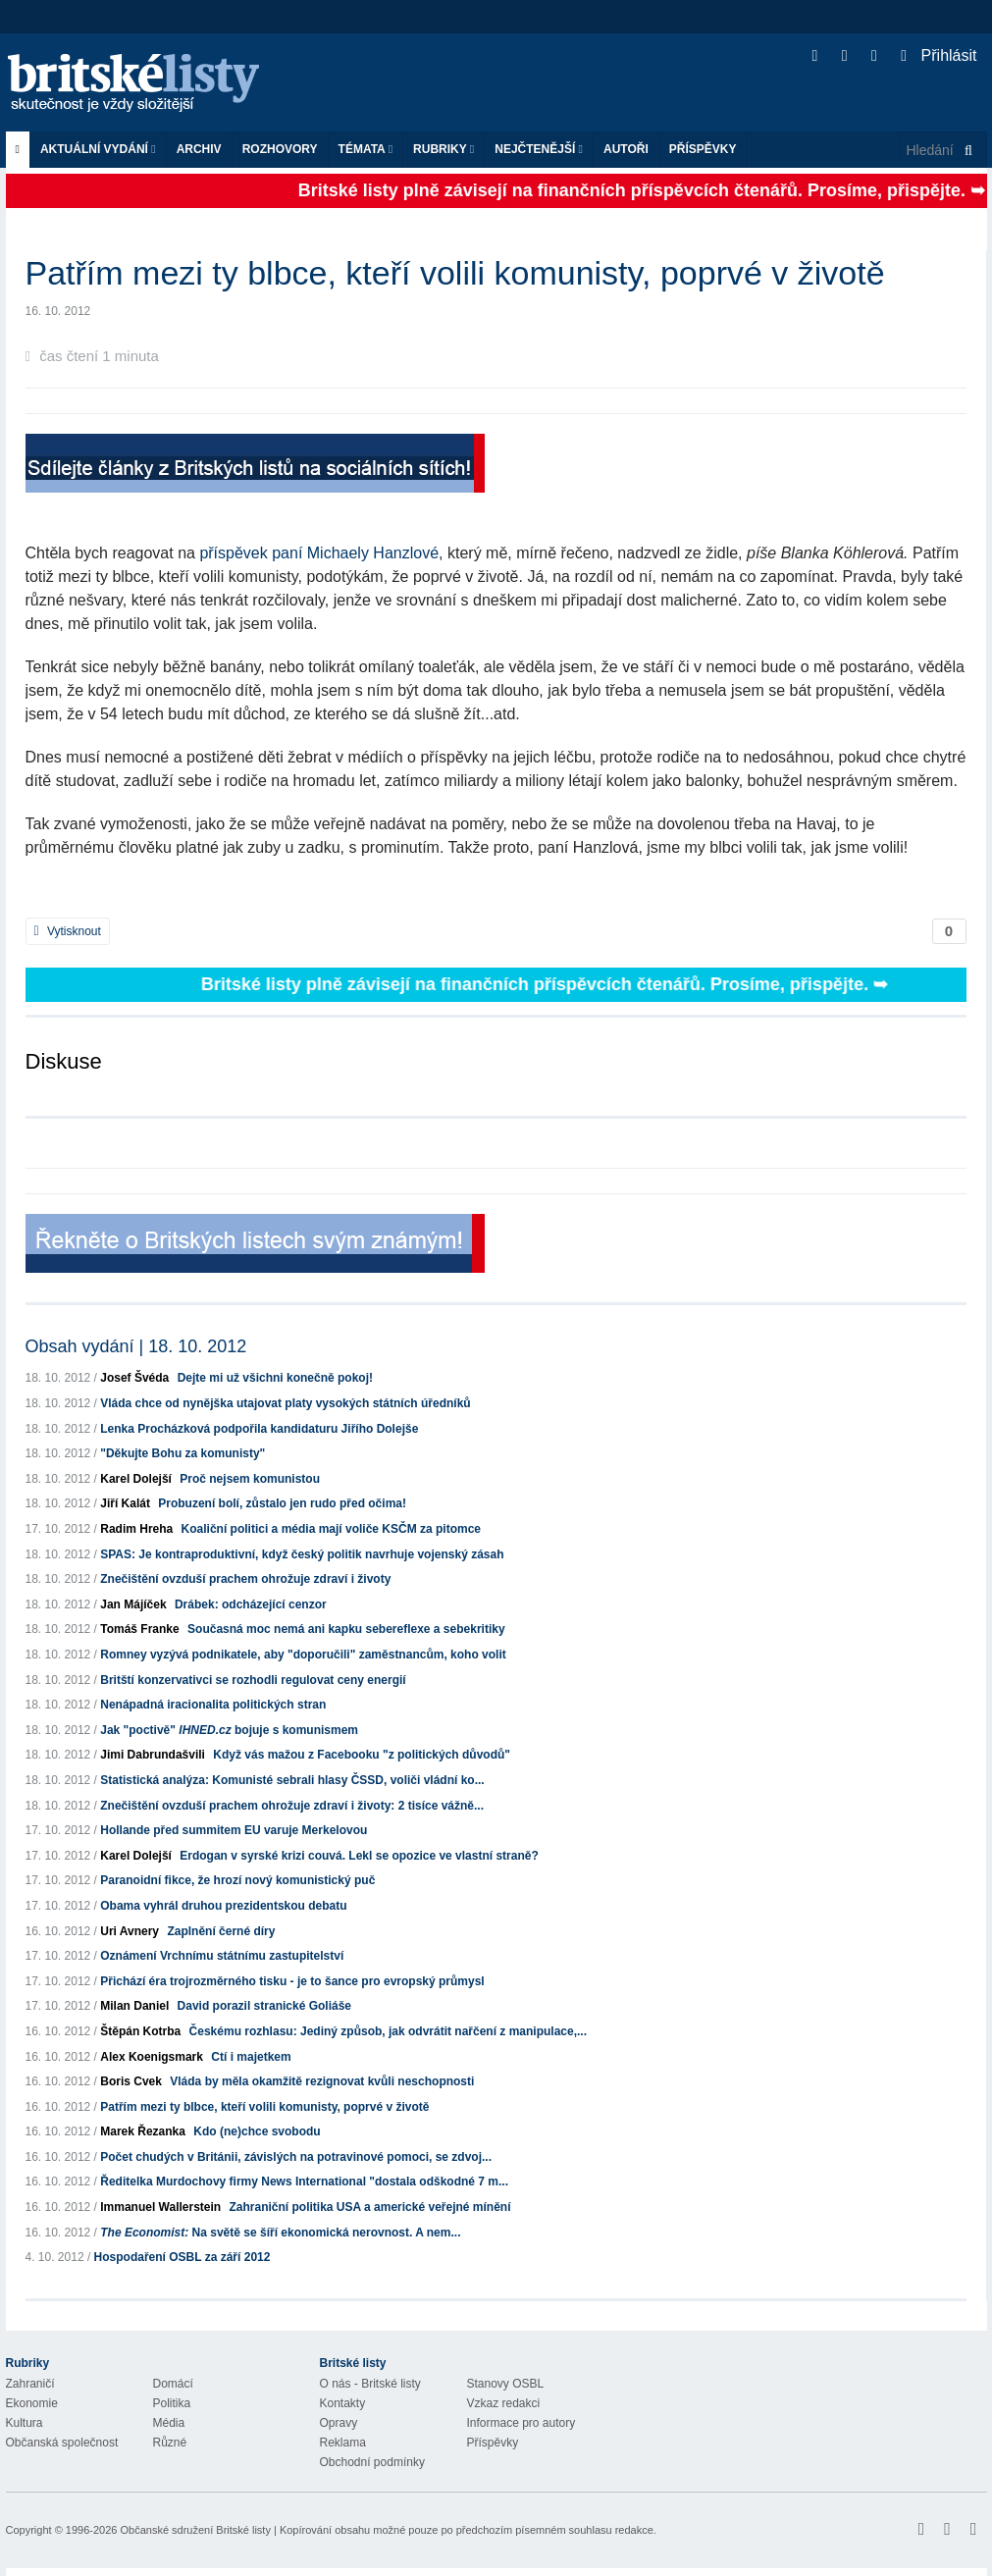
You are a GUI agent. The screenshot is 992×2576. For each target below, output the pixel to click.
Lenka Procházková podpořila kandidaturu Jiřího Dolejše (259, 1429)
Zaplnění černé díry (221, 1931)
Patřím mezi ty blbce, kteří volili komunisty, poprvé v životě (264, 2107)
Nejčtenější (539, 149)
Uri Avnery (129, 1931)
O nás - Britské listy (370, 2384)
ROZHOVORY (280, 149)
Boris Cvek (131, 2081)
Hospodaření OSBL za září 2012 (182, 2257)
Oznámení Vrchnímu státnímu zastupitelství (221, 1956)
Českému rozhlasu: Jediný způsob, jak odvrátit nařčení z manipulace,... (388, 2031)
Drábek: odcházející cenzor (251, 1604)
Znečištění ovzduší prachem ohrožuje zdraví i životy (245, 1579)
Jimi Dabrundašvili (152, 1754)
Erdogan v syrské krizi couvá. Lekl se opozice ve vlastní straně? (359, 1856)
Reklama (343, 2442)
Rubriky (443, 149)
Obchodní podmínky (372, 2462)
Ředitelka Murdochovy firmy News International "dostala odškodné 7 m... (304, 2181)
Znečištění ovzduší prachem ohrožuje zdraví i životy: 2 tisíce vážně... (292, 1806)
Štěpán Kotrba (140, 2031)
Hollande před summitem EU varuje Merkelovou (233, 1830)
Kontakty (343, 2403)
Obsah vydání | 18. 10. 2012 (136, 1346)
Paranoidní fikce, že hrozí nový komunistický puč (237, 1880)
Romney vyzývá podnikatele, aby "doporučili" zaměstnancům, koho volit (302, 1654)
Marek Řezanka (142, 2131)
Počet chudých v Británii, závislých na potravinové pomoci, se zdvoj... (296, 2157)
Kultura (24, 2423)
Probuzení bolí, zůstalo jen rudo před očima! (282, 1503)
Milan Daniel (134, 2006)
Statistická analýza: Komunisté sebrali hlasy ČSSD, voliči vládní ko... (292, 1780)
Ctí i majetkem (250, 2057)
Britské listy (143, 84)
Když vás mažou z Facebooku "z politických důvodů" (361, 1754)
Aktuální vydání (98, 149)
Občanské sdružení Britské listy (195, 2530)
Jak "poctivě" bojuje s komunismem (229, 1730)
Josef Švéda (134, 1378)
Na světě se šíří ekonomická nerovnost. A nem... (280, 2232)
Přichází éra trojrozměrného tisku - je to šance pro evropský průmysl (292, 1981)
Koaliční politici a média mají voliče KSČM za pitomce (331, 1529)
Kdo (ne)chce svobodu (256, 2131)
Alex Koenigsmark (151, 2057)
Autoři (626, 149)
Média (169, 2423)
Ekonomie (32, 2403)
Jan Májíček (133, 1604)
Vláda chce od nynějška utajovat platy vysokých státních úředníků (285, 1403)
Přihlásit (938, 55)
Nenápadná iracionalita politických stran (213, 1704)
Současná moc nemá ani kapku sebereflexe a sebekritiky (346, 1629)
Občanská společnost (62, 2442)
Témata (366, 149)
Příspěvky (703, 149)
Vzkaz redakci (504, 2403)
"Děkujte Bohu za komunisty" (182, 1453)
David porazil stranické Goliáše (264, 2006)
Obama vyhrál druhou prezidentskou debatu (223, 1906)
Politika (172, 2403)
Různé (170, 2442)
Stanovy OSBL (506, 2384)
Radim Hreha (136, 1529)
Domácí (173, 2384)
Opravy (339, 2423)
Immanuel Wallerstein (160, 2207)
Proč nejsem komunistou (250, 1479)
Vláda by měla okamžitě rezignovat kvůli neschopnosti (322, 2081)
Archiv (199, 149)
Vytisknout (67, 931)
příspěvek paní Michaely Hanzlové (319, 553)
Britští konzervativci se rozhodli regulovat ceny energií (252, 1680)
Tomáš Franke (139, 1629)
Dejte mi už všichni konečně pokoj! (275, 1378)
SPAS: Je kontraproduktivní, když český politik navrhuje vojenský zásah (301, 1554)
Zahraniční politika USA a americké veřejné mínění (370, 2207)
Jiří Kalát (125, 1503)
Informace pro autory (521, 2423)
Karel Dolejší (136, 1479)
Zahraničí (30, 2384)
